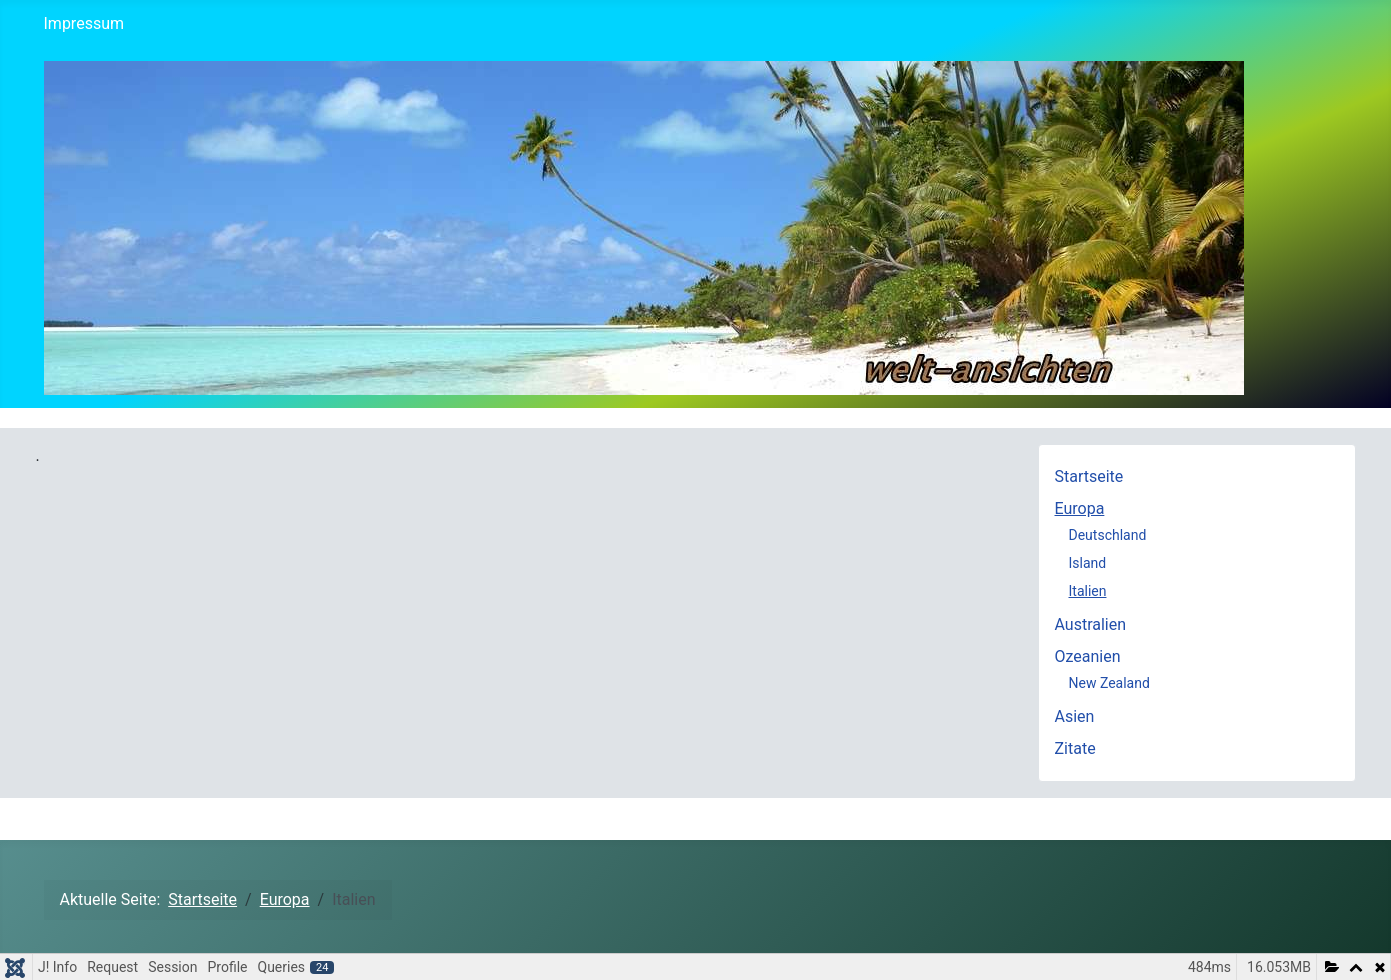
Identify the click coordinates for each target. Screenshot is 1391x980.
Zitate (1075, 748)
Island (1088, 563)
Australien (1091, 624)
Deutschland (1108, 535)
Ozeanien (1088, 656)
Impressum (84, 23)
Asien (1075, 716)
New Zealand (1109, 683)
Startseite (1089, 476)
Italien (1088, 591)
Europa (1080, 508)
